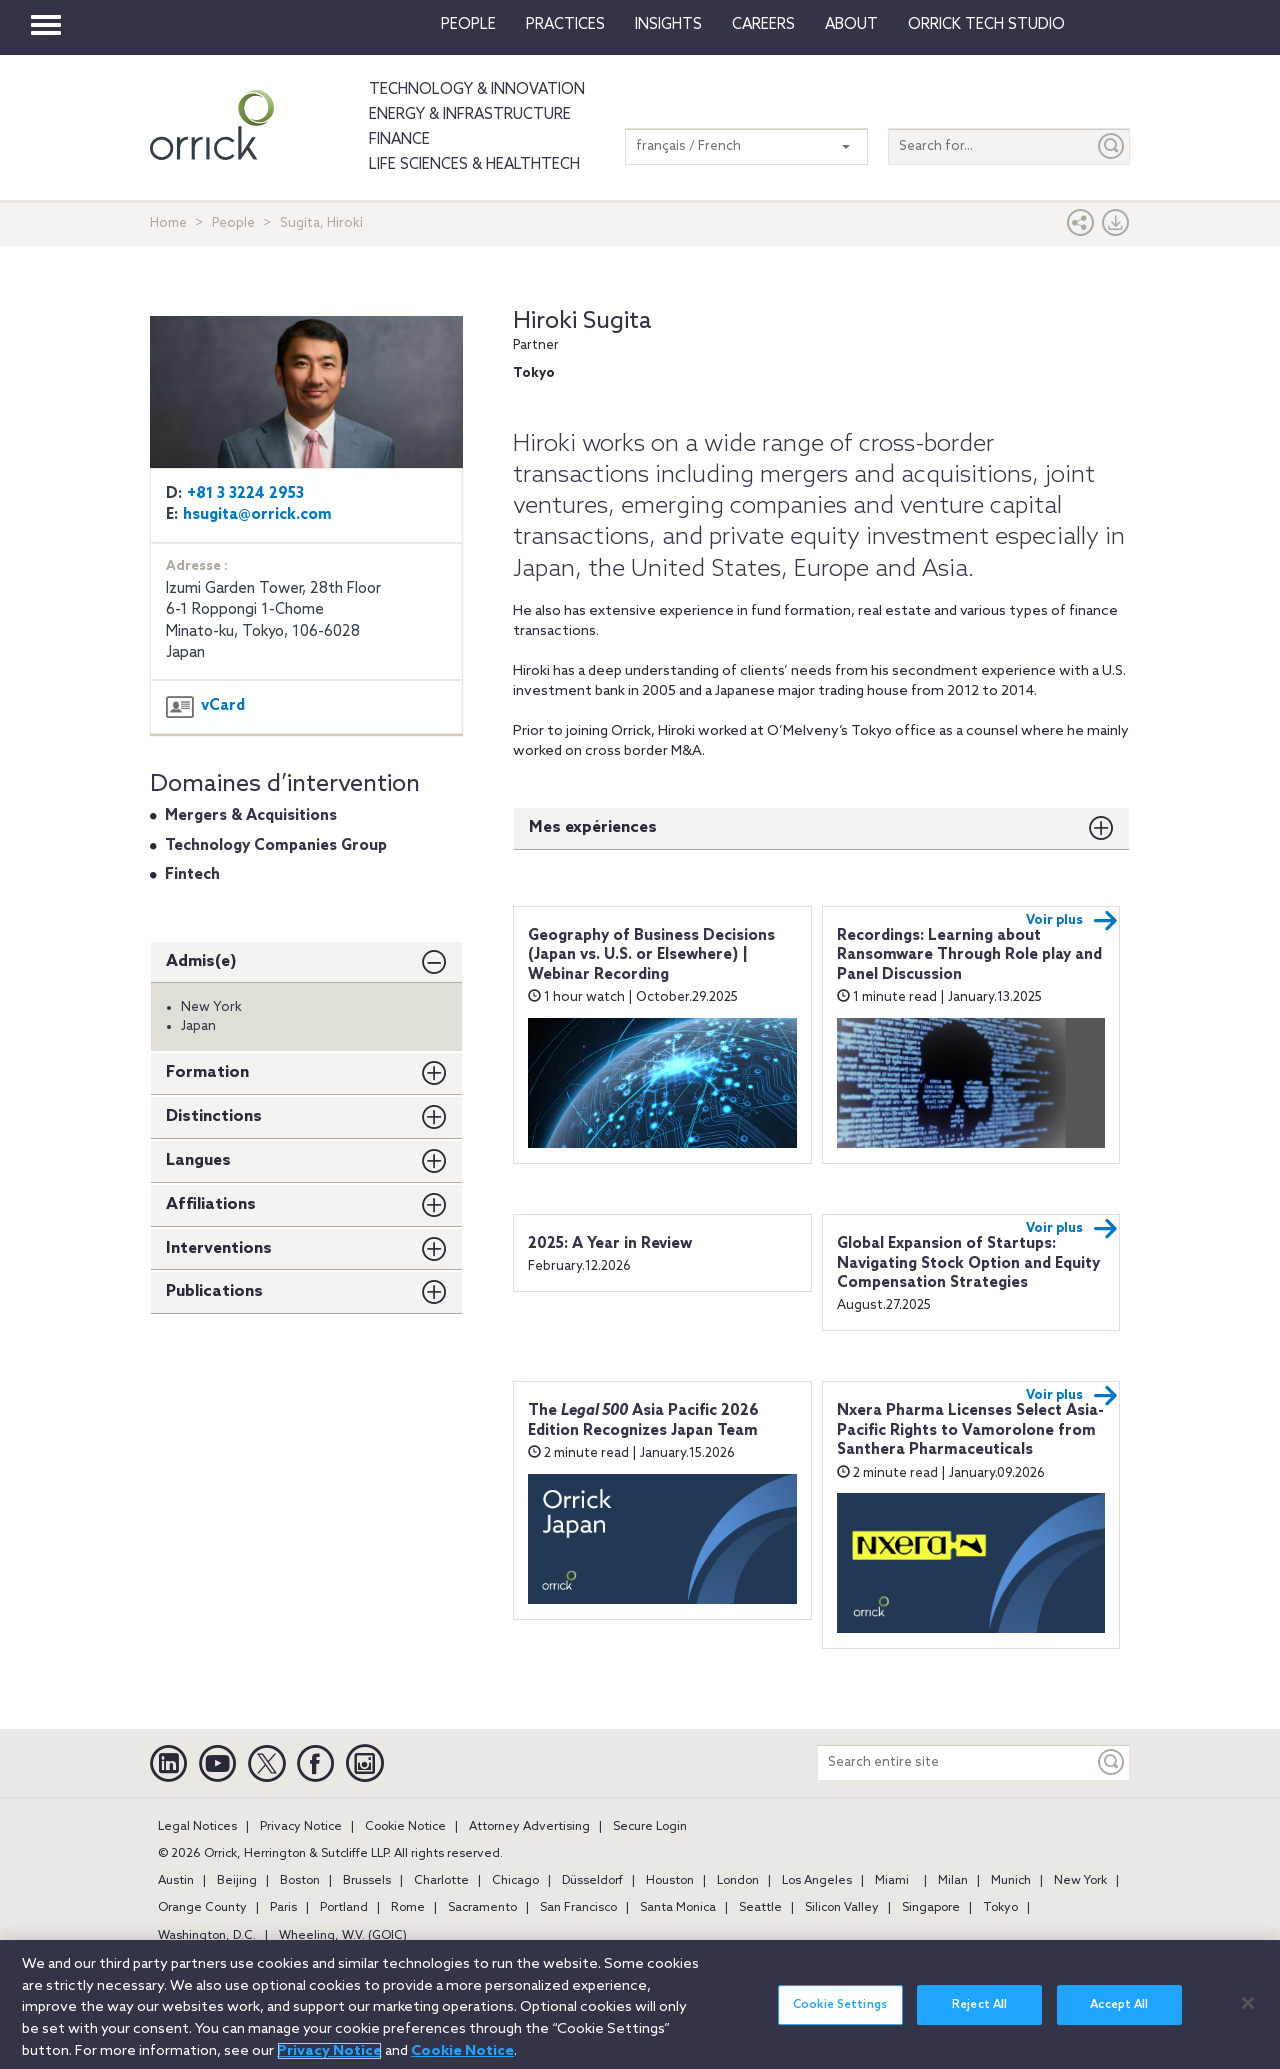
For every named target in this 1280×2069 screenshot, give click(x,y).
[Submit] (1112, 146)
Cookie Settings (840, 2017)
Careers (763, 25)
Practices (565, 25)
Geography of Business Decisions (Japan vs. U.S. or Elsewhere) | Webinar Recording (651, 955)
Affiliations (211, 1204)
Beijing (237, 1881)
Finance (399, 140)
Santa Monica (678, 1908)
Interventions (219, 1248)
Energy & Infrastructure (470, 115)
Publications (214, 1291)
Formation (207, 1072)
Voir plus (1072, 921)
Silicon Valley (842, 1908)
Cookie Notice (405, 1827)
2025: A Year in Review (610, 1244)
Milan (953, 1881)
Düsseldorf (592, 1881)
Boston (300, 1881)
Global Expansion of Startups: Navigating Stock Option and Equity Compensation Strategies (968, 1263)
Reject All (979, 2017)
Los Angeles (817, 1881)
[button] (1081, 227)
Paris (283, 1908)
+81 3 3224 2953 (245, 494)
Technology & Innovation (477, 90)
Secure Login (650, 1827)
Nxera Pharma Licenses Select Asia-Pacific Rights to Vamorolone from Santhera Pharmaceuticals (970, 1430)
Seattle (760, 1908)
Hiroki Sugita (582, 321)
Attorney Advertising (529, 1827)
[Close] (1248, 2014)
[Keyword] (1112, 1762)
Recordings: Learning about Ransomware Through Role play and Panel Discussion (969, 955)
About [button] (851, 25)
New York (1080, 1881)
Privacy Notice (301, 1827)
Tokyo (1000, 1908)
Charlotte (441, 1881)
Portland (344, 1908)
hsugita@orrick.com (257, 515)
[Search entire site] (956, 1762)
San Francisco (578, 1908)
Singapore (931, 1908)
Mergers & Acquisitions (251, 816)
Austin (176, 1881)
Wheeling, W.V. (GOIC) (343, 1936)
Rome (408, 1908)
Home (168, 223)
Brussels (367, 1881)
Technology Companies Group (276, 846)
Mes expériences (593, 827)
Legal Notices (197, 1827)
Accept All (1119, 2017)
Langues (198, 1160)
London (738, 1881)
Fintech (192, 875)
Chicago (515, 1881)
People (468, 25)
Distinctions (214, 1116)
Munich (1011, 1881)
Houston (670, 1881)
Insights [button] (668, 25)
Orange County (202, 1908)
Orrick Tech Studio (986, 25)
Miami (892, 1881)
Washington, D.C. (207, 1936)
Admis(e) (201, 961)
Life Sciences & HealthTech (474, 165)
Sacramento (482, 1908)
